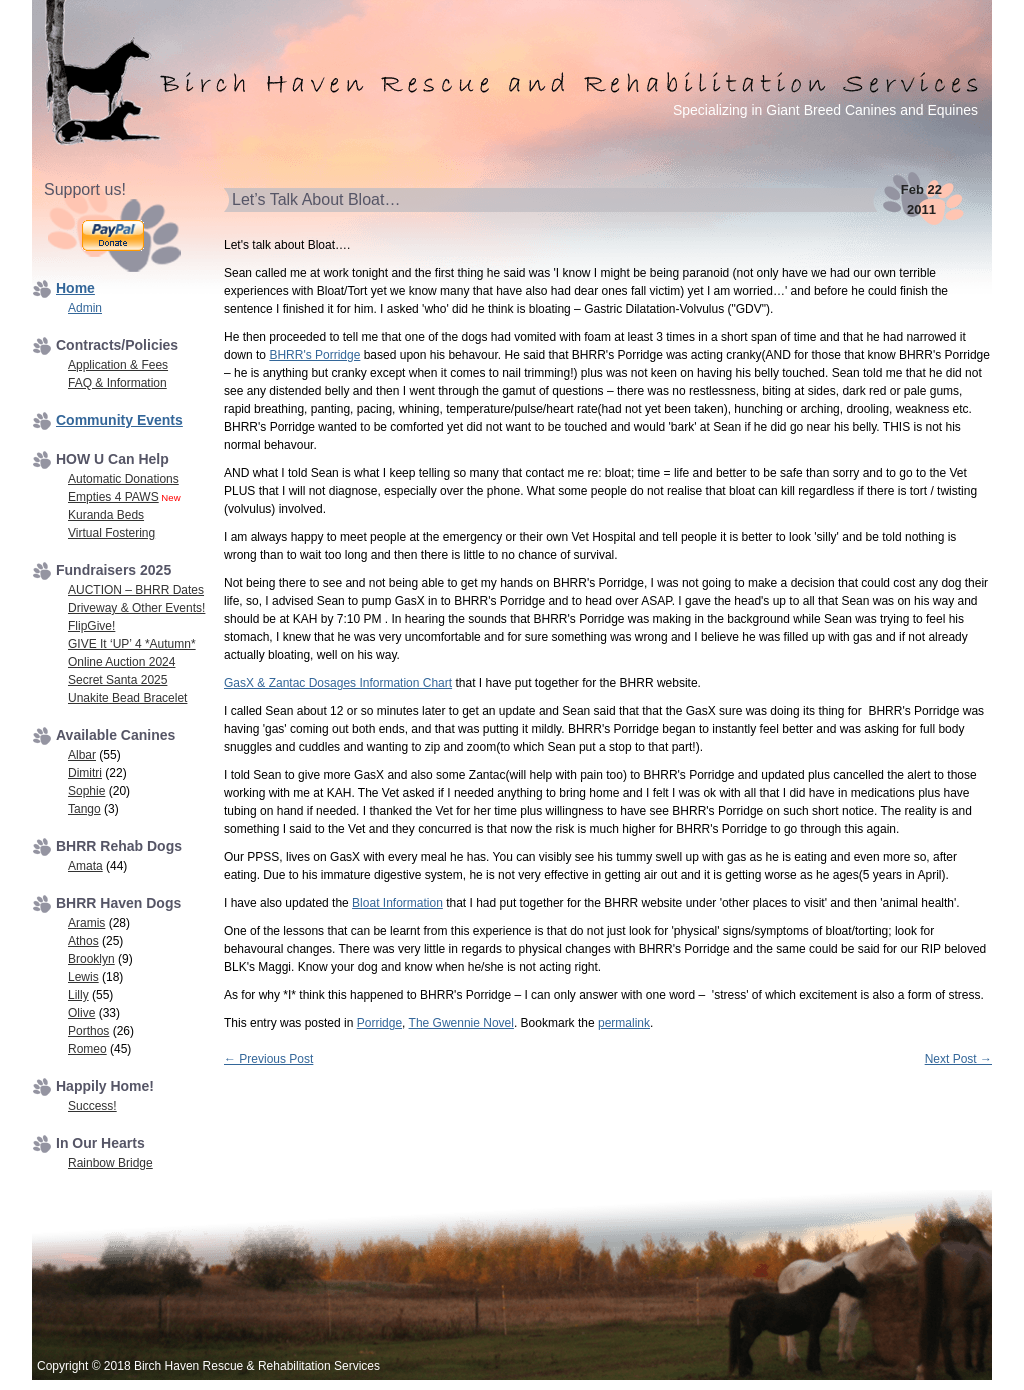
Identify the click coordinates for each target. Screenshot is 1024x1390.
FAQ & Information (117, 383)
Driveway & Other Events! (136, 608)
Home (75, 288)
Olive (81, 1013)
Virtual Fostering (111, 533)
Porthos (88, 1031)
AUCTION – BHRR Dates (136, 590)
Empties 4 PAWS (113, 497)
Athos (83, 941)
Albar (82, 755)
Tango (84, 809)
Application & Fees (118, 365)
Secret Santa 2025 (117, 680)
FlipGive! (91, 626)
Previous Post (268, 1059)
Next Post (958, 1059)
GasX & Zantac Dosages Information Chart (338, 683)
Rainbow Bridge (110, 1163)
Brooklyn (91, 959)
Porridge (379, 1023)
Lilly (78, 995)
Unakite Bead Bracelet (127, 698)
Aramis (86, 923)
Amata (85, 866)
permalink (624, 1023)
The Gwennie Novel (461, 1023)
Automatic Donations (123, 479)
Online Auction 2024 (121, 662)
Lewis (83, 977)
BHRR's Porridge (314, 355)
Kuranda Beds (106, 515)
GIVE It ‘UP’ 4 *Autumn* (132, 644)
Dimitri (85, 773)
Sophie (86, 791)
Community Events (119, 420)
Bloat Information (397, 903)
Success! (92, 1106)
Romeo (87, 1049)
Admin (85, 308)
